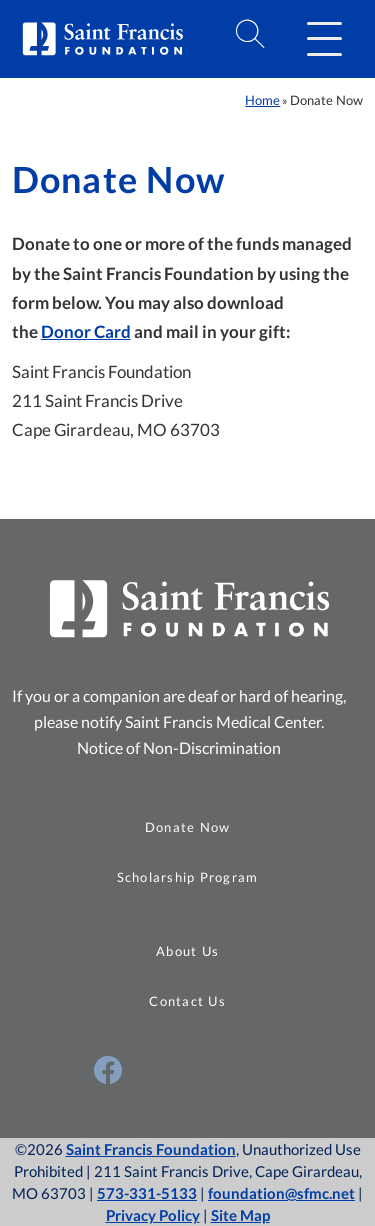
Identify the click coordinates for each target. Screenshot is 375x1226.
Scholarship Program (188, 877)
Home (262, 100)
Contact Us (187, 1001)
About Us (187, 951)
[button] (324, 39)
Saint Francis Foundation (151, 1149)
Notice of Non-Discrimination (179, 747)
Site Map (240, 1215)
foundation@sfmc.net (281, 1193)
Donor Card (86, 331)
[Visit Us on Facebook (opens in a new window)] (108, 1070)
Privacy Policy (153, 1215)
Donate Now (188, 827)
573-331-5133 (147, 1193)
